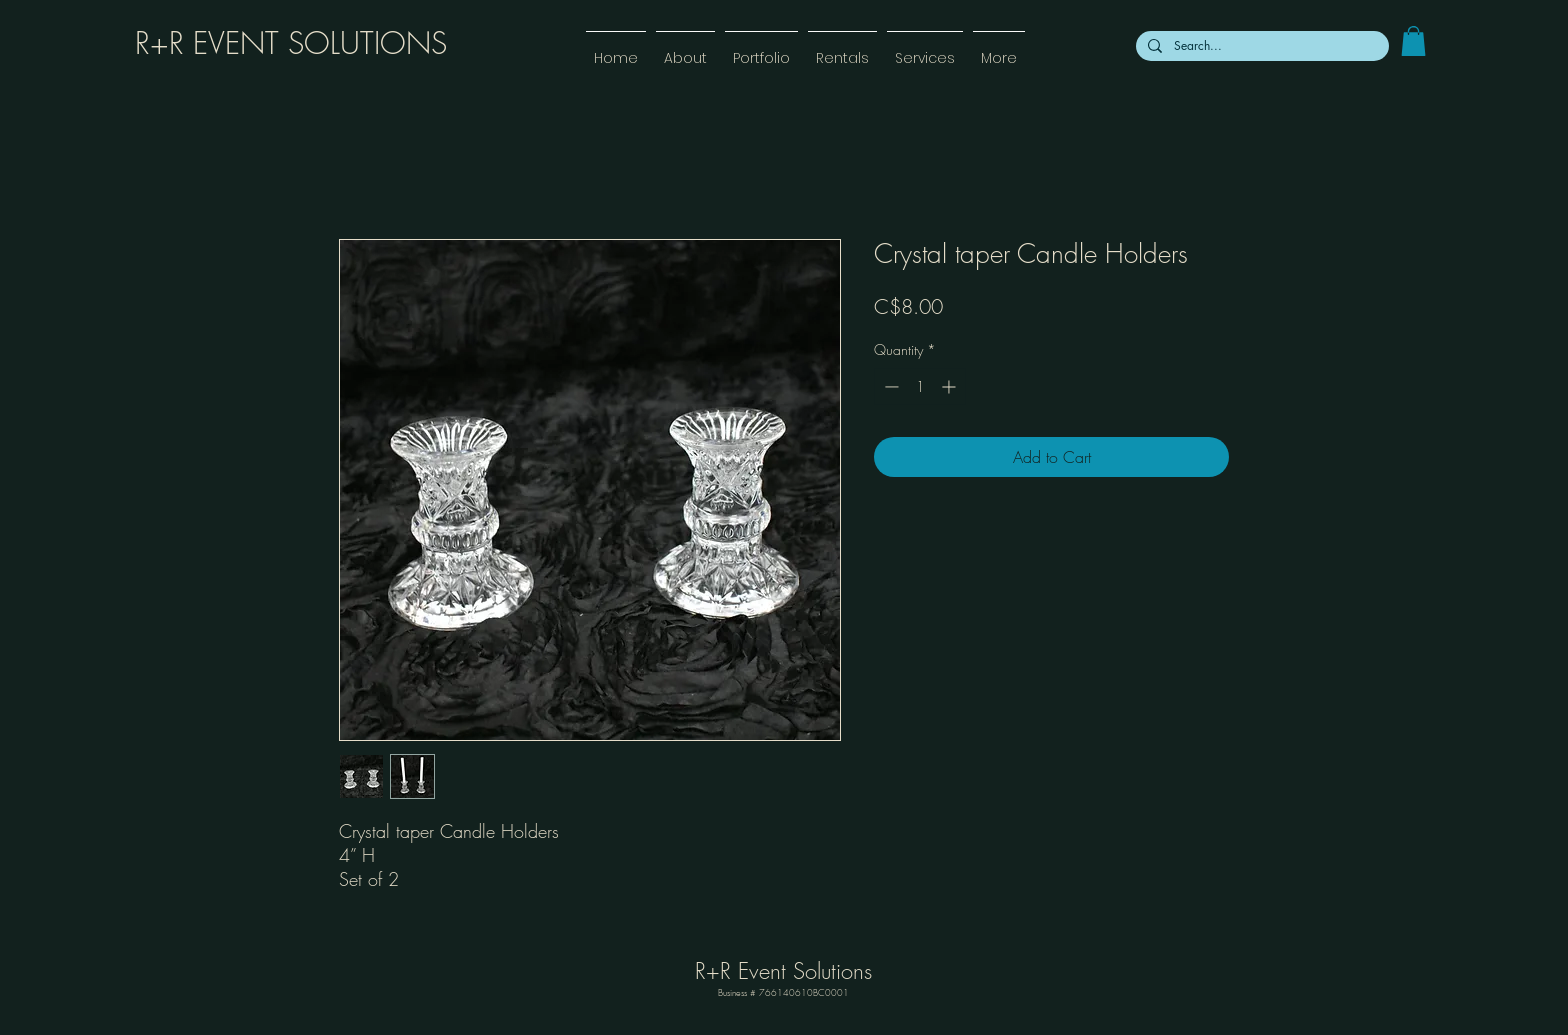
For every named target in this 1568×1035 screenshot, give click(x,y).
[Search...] (1260, 46)
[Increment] (950, 386)
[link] (1413, 41)
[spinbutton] (920, 386)
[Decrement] (889, 386)
